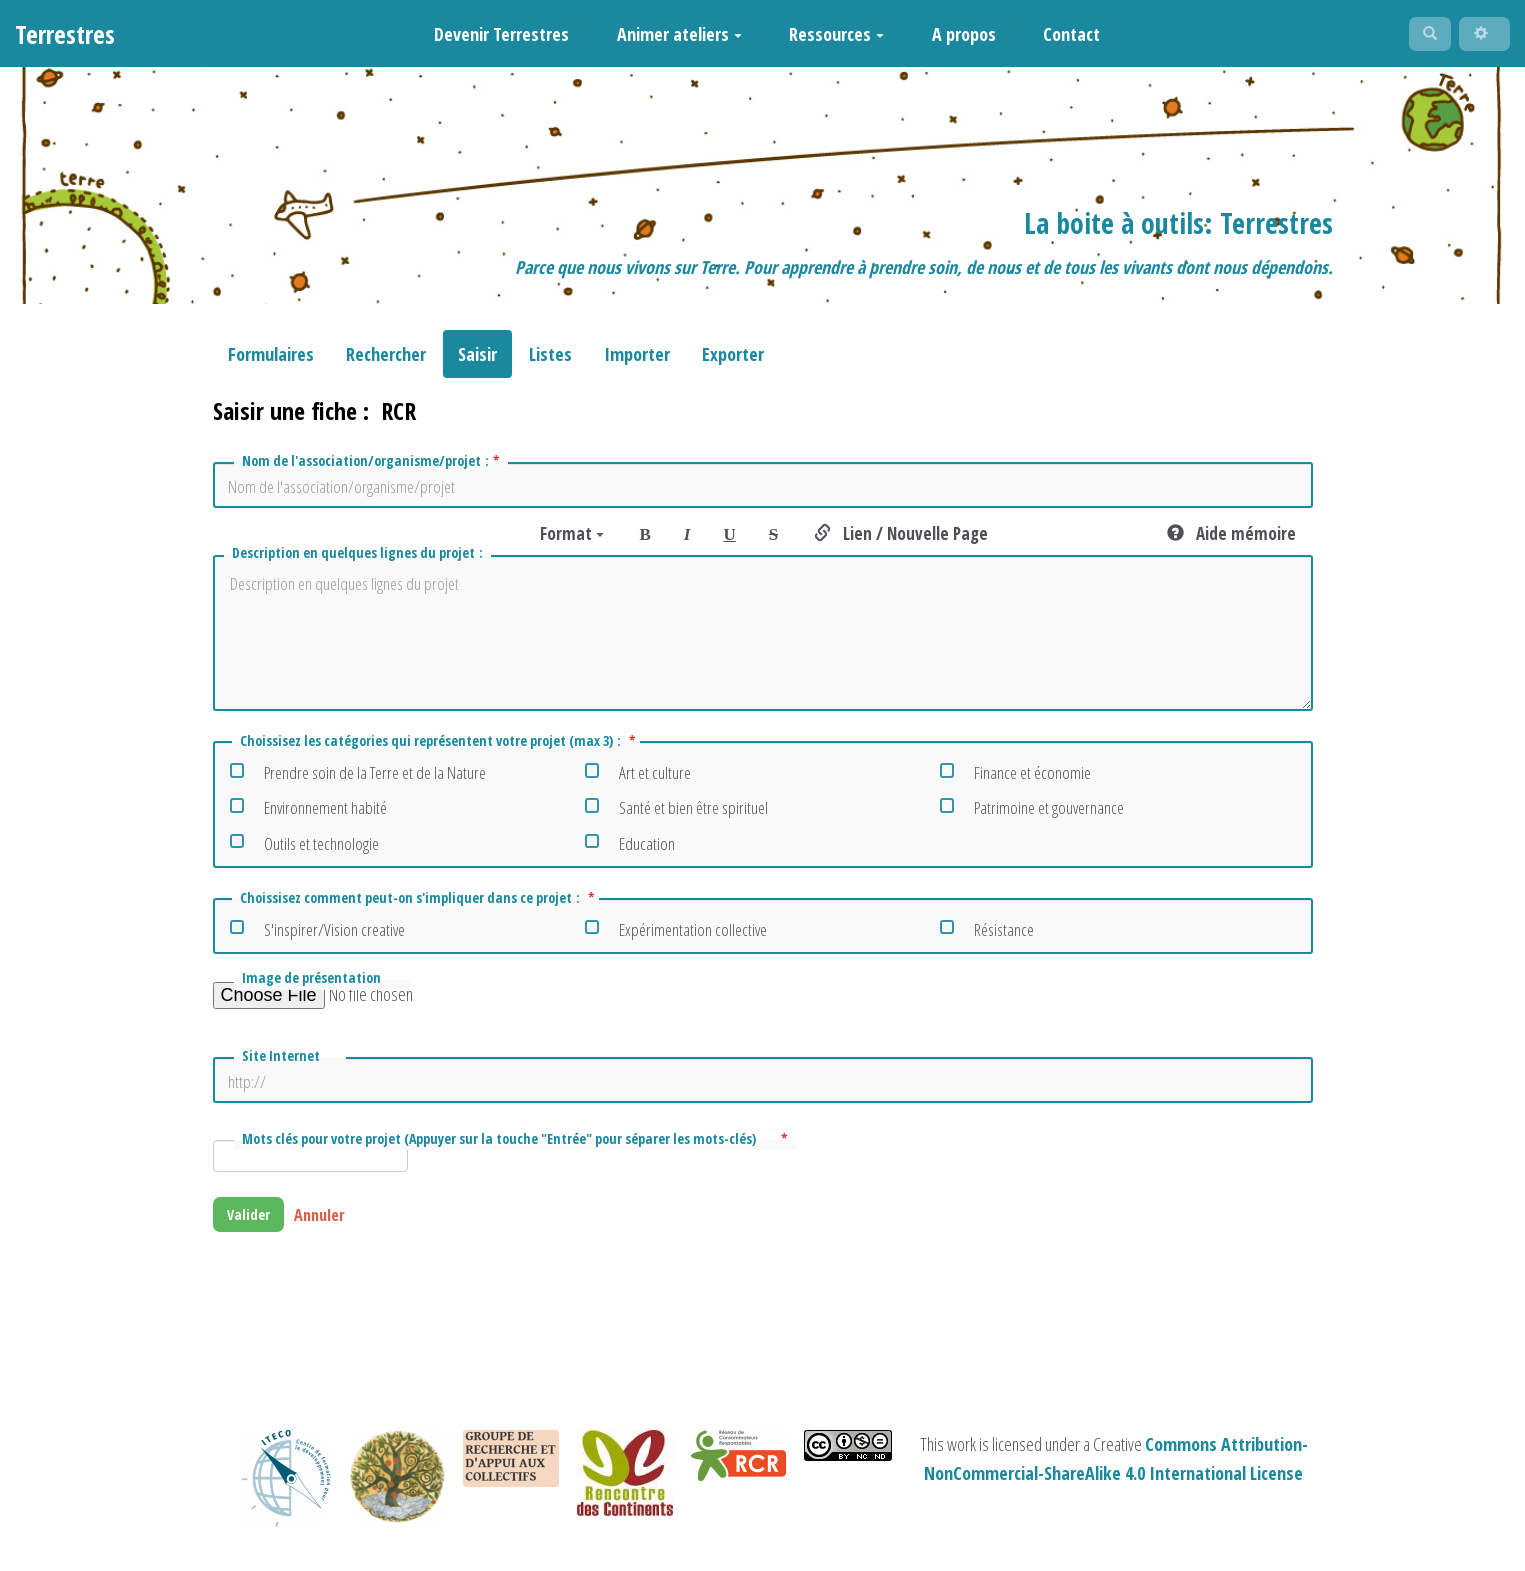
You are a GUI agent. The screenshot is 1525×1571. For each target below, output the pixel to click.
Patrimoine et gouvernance (1032, 813)
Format (572, 542)
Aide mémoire (1231, 542)
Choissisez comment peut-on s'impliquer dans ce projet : (417, 907)
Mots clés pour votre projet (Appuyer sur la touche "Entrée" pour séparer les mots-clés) (516, 1148)
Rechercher (386, 363)
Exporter (733, 363)
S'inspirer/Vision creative (317, 935)
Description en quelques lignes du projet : (359, 561)
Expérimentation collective (676, 935)
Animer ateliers (668, 38)
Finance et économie (1015, 778)
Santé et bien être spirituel (676, 813)
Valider (255, 1226)
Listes (550, 363)
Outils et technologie (304, 848)
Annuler (332, 1227)
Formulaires (271, 363)
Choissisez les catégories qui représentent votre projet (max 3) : (438, 750)
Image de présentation (317, 986)
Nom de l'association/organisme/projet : (373, 470)
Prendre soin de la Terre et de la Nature (358, 778)
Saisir (477, 363)
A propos (953, 38)
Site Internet (285, 1064)
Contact (1061, 38)
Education (630, 848)
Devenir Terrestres (490, 38)
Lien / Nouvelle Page (901, 542)
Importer (637, 363)
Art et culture (638, 778)
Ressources (826, 38)
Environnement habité (308, 813)
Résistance (987, 935)
